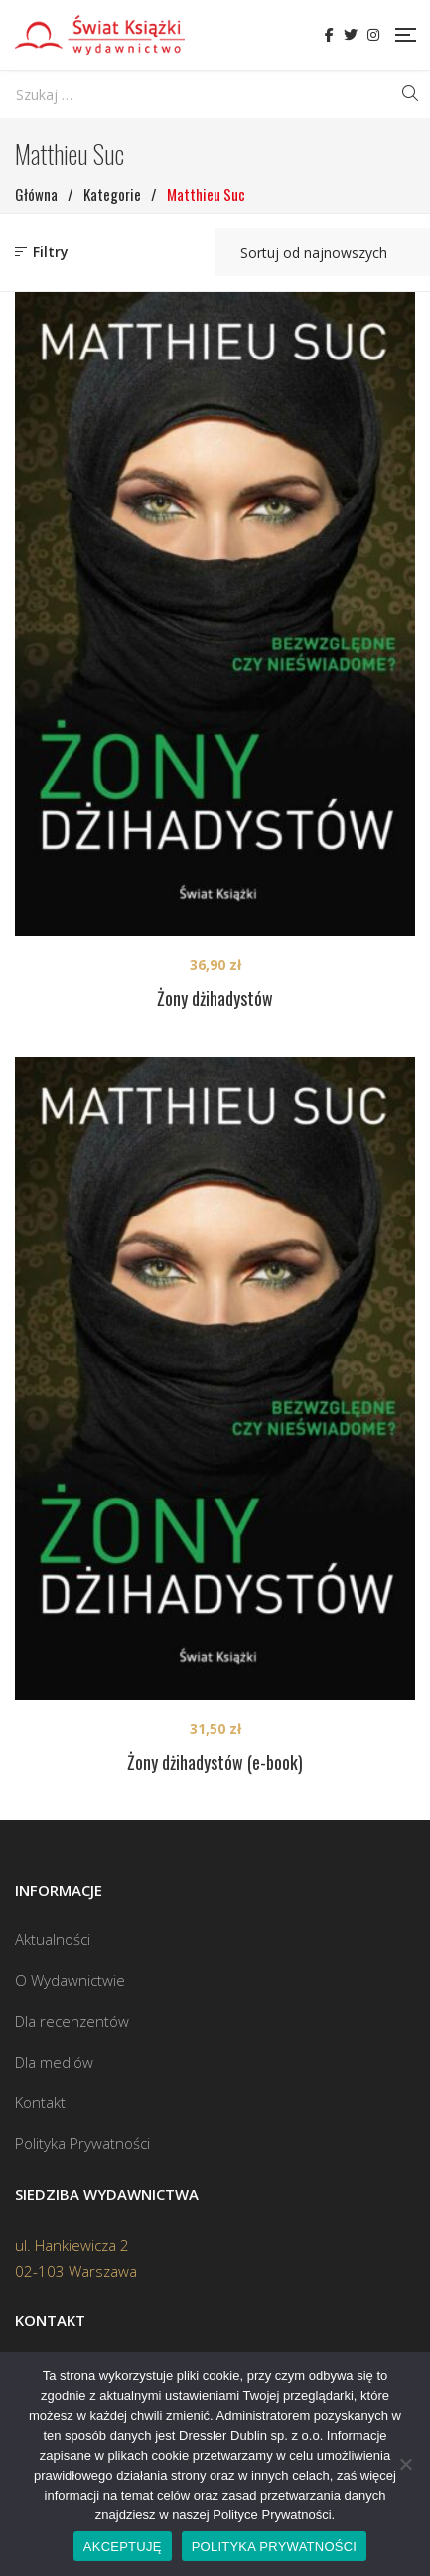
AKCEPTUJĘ (122, 2546)
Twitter (351, 35)
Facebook (329, 35)
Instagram (373, 35)
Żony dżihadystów (215, 998)
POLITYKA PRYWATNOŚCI (275, 2546)
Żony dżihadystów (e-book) (215, 1762)
